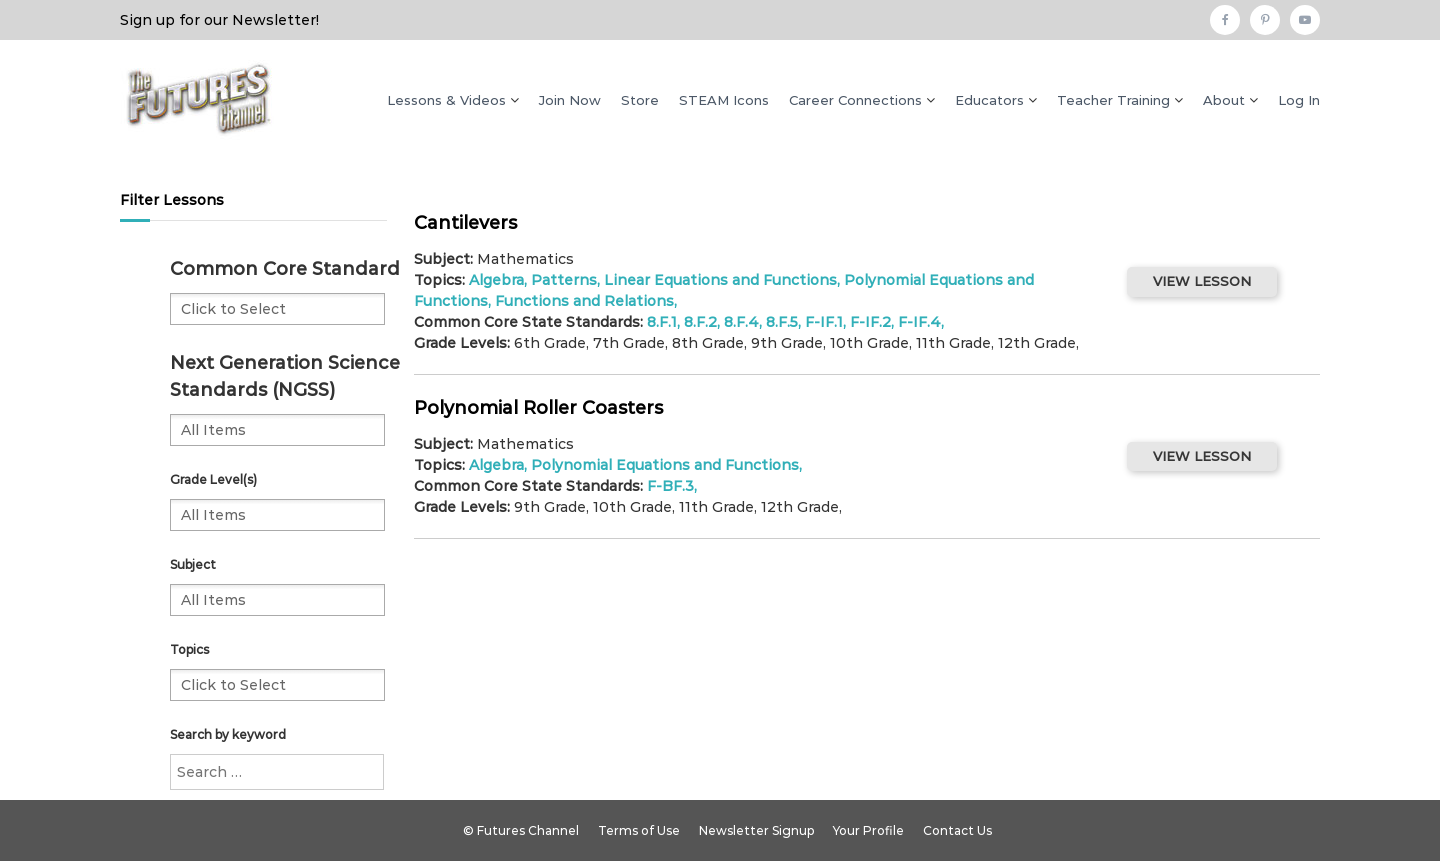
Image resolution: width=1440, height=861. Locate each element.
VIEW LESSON (1202, 281)
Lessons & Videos (446, 100)
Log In (1299, 100)
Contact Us (957, 830)
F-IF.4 (919, 322)
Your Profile (868, 830)
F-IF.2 (870, 322)
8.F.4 (741, 322)
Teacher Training (1113, 100)
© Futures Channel (521, 830)
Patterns (564, 280)
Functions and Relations (584, 301)
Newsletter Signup (756, 830)
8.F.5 (782, 322)
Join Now (570, 100)
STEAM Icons (724, 100)
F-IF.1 (824, 322)
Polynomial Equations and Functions (665, 465)
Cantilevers (465, 223)
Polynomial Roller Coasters (538, 408)
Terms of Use (639, 830)
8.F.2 (700, 322)
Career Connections (855, 100)
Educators (989, 100)
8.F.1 (662, 322)
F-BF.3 (670, 486)
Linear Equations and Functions (720, 280)
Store (640, 100)
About (1224, 100)
